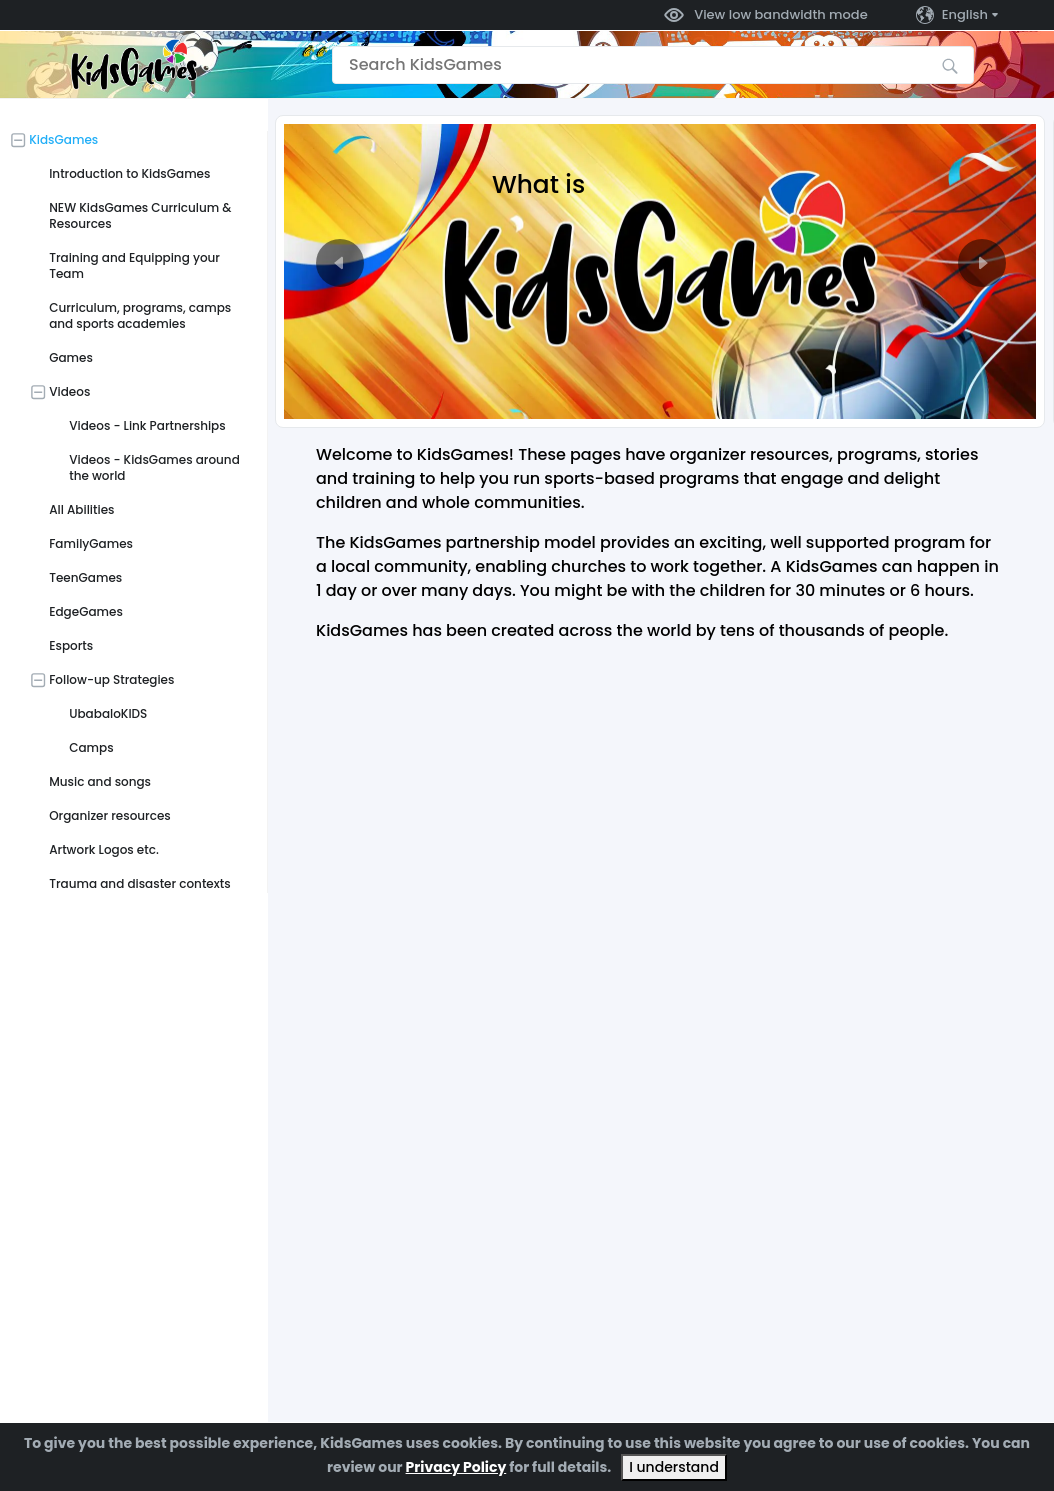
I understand (674, 1467)
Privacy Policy (456, 1467)
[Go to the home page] (134, 64)
